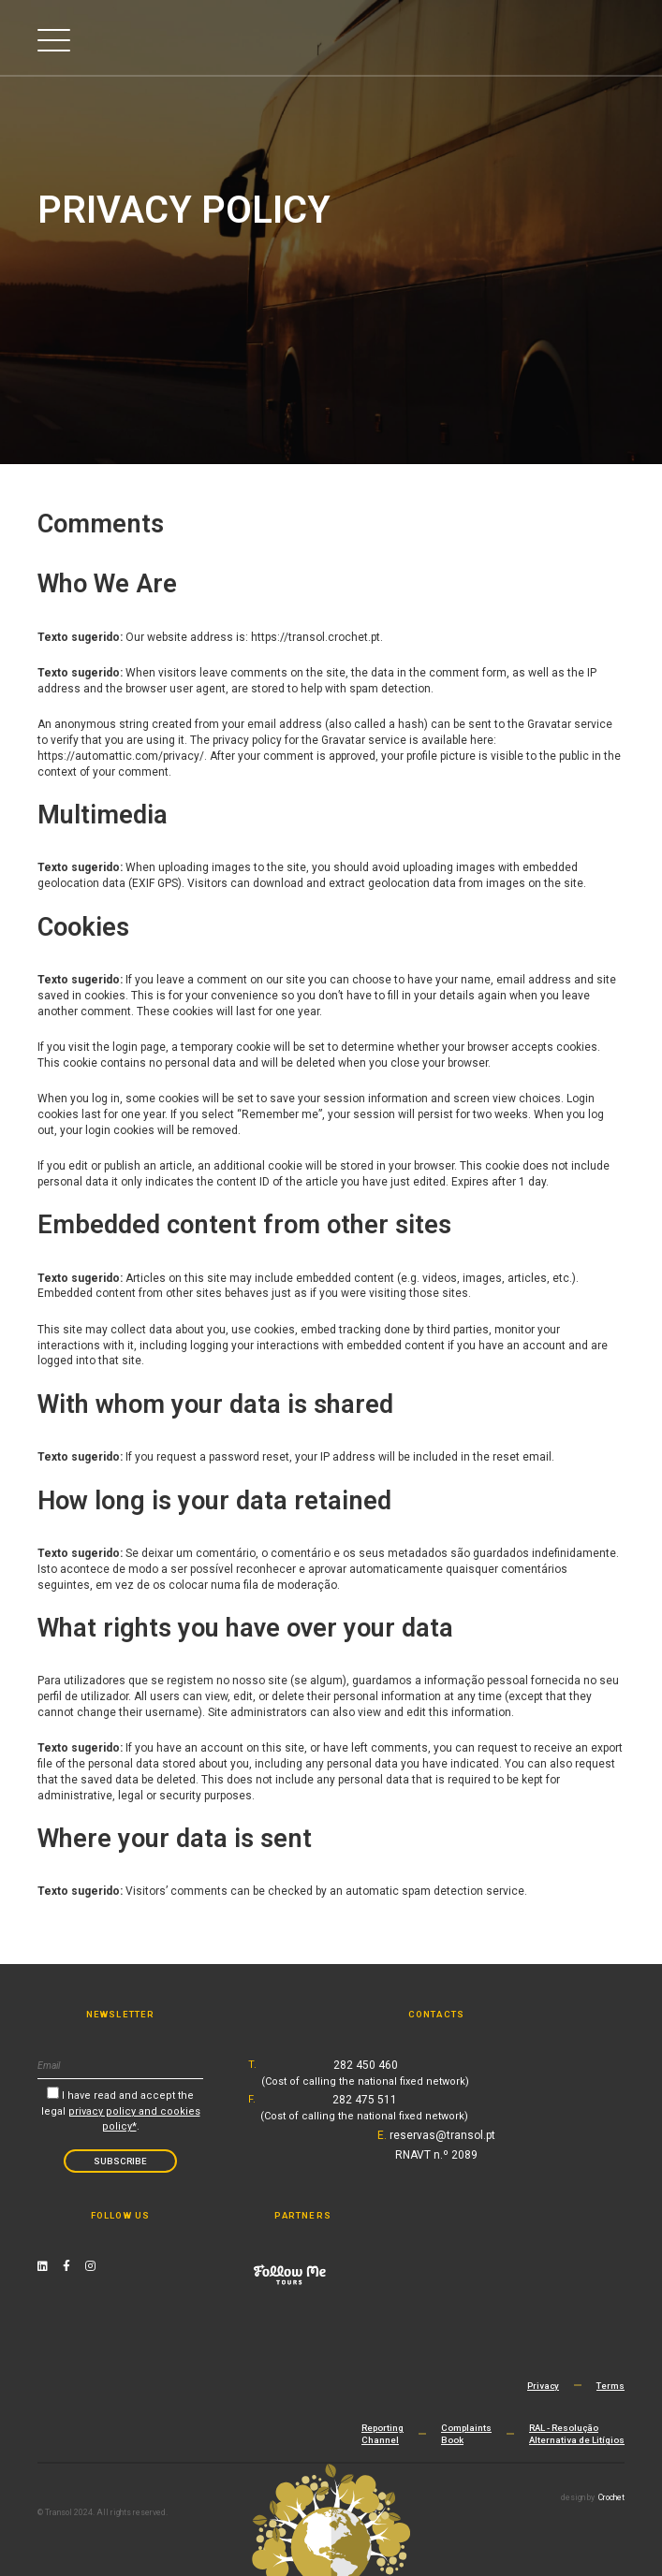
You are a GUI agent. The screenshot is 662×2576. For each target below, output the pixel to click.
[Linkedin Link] (42, 2266)
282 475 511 (364, 2107)
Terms (610, 2385)
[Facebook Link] (66, 2266)
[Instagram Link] (90, 2266)
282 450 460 (365, 2073)
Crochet (611, 2498)
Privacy (543, 2385)
